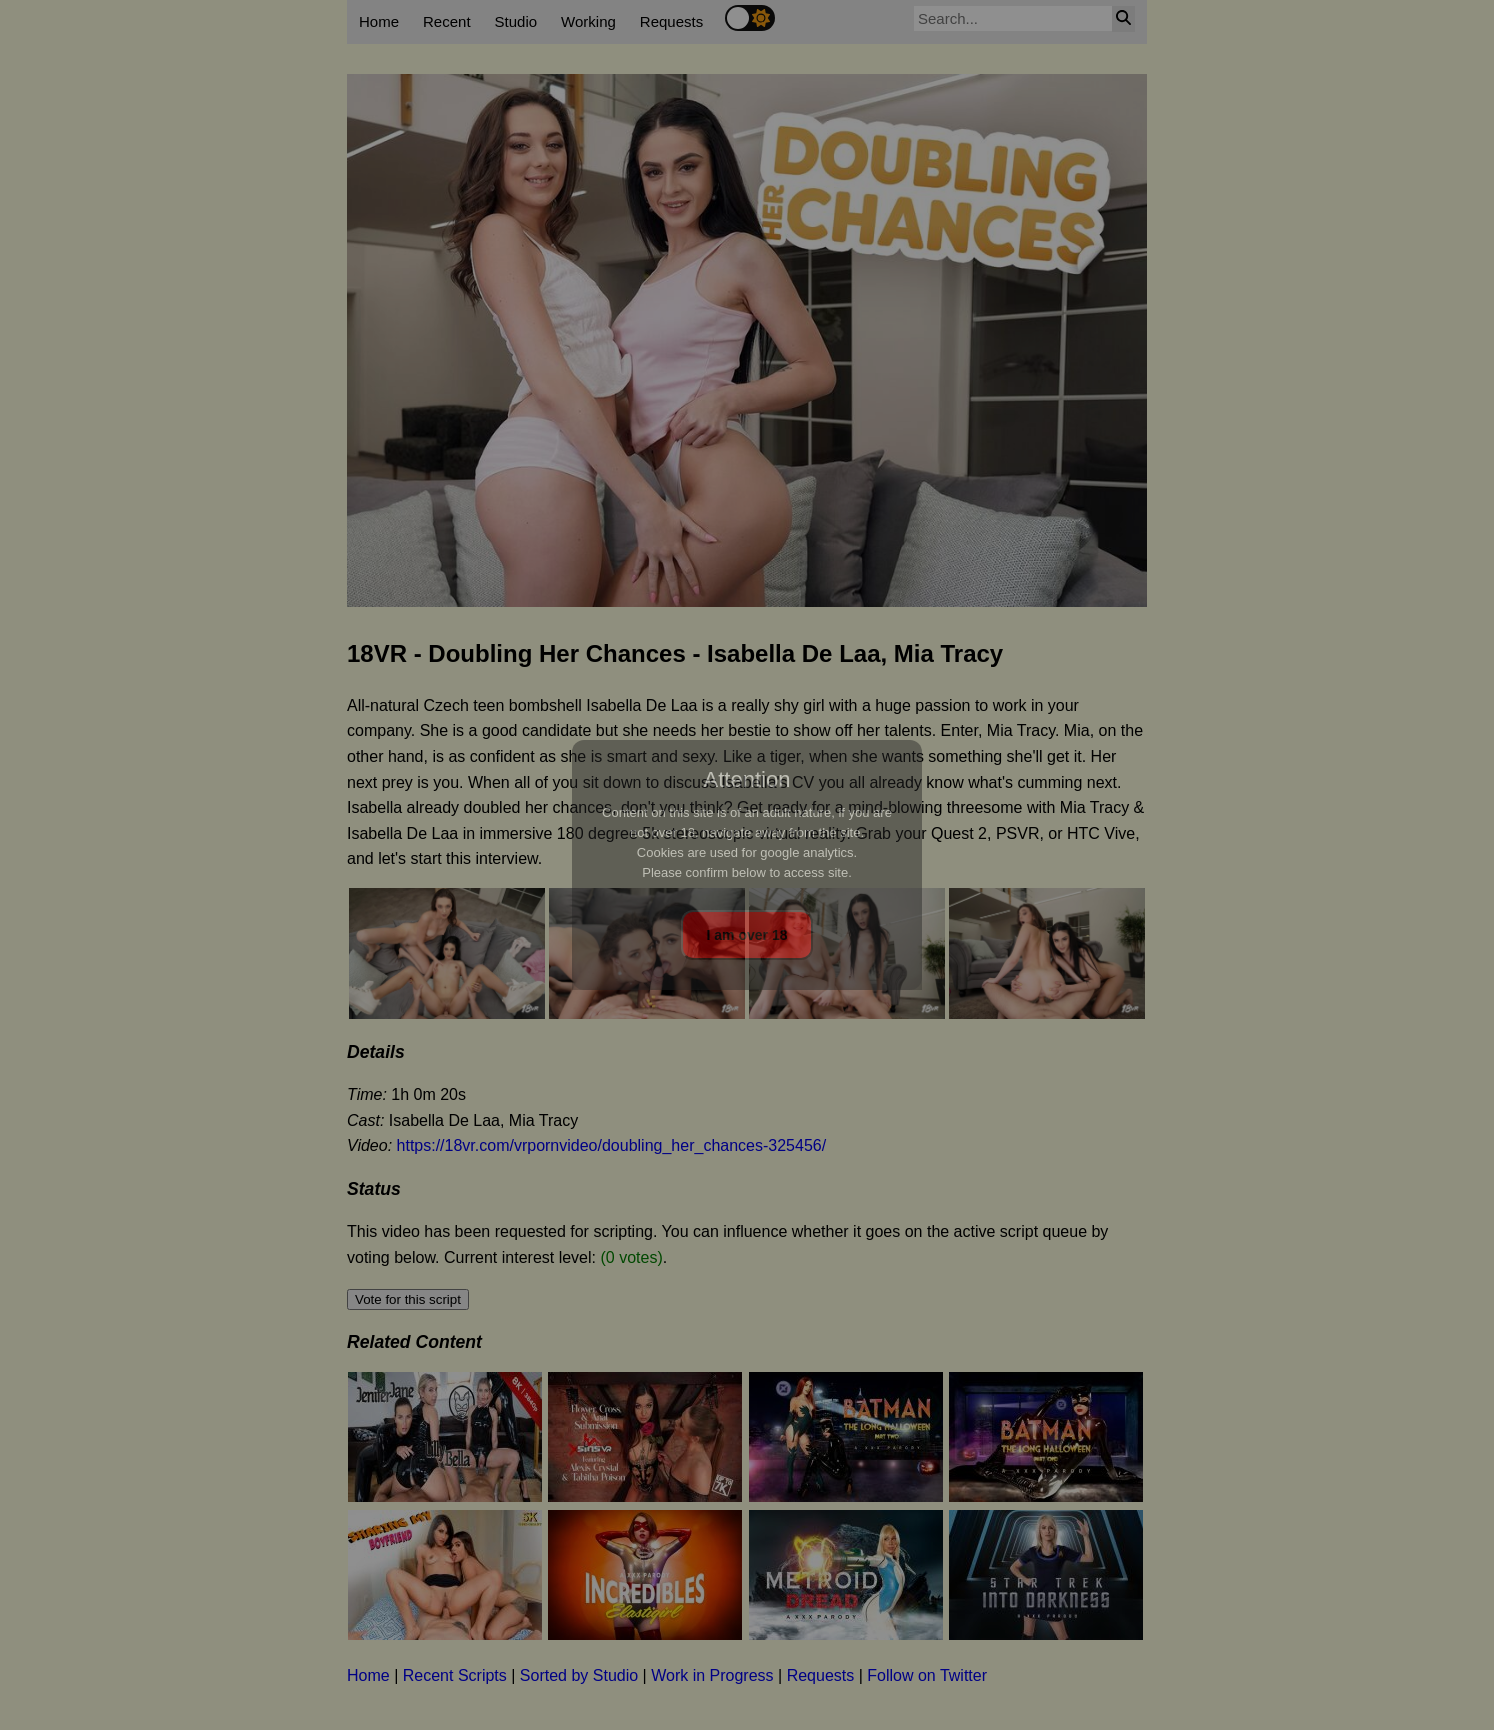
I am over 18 (747, 935)
